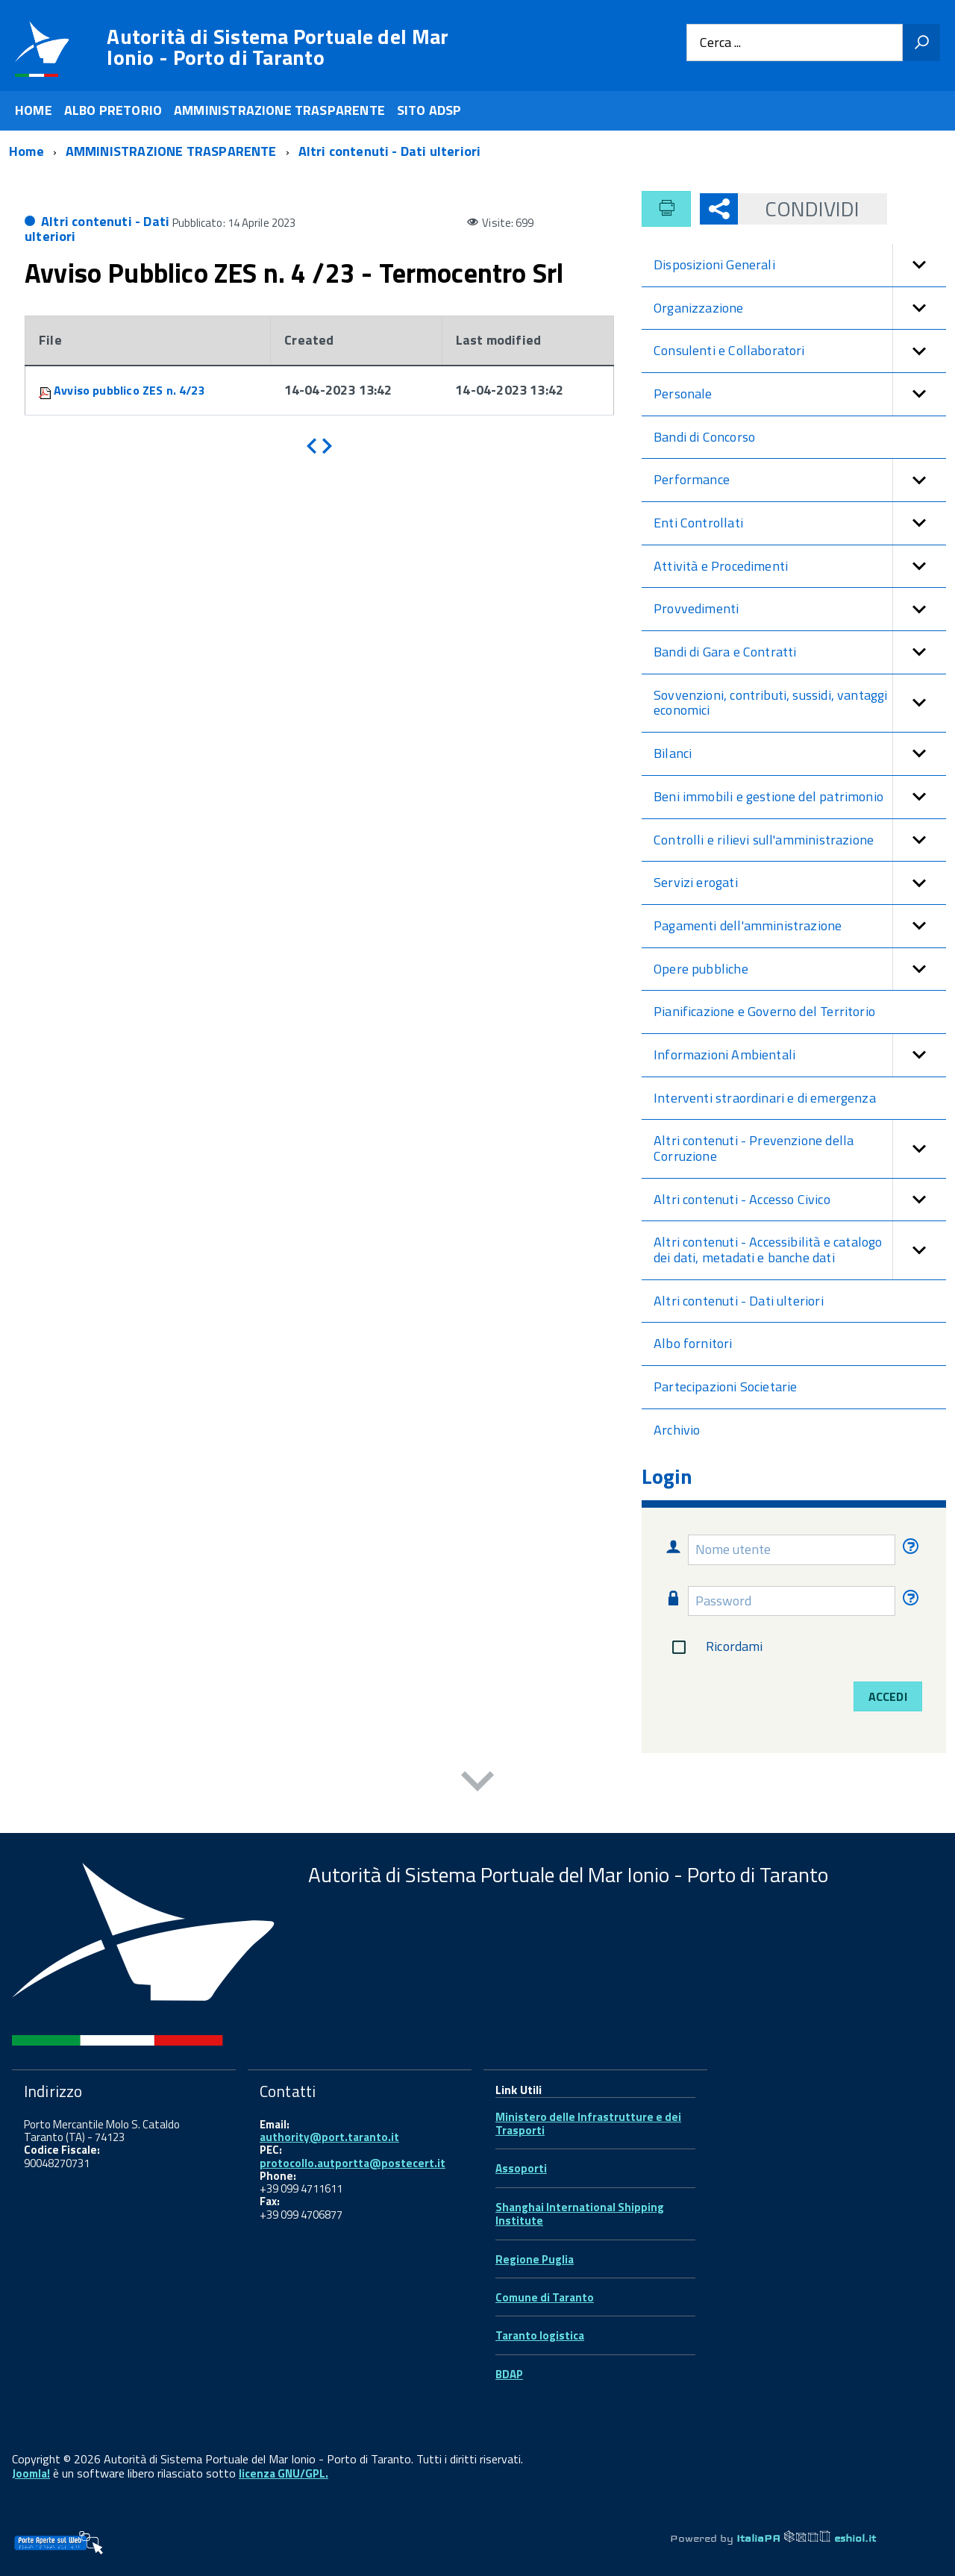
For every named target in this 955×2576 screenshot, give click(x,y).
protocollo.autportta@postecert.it (352, 2163)
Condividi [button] (799, 208)
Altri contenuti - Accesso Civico (800, 1200)
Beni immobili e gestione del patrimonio (800, 797)
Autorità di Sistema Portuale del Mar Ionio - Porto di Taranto (277, 47)
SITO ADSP (429, 110)
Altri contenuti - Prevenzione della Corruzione (800, 1148)
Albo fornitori (693, 1343)
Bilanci (800, 754)
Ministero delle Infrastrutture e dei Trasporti (588, 2123)
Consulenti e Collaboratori (800, 351)
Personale (800, 394)
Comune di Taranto (544, 2297)
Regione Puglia (534, 2259)
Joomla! (31, 2473)
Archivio (677, 1430)
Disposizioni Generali (800, 265)
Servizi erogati (800, 883)
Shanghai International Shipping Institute (579, 2214)
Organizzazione (800, 308)
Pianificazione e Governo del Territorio (764, 1011)
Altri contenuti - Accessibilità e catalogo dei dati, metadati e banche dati (800, 1250)
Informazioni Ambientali (800, 1055)
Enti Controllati (800, 523)
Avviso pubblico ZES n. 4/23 (129, 390)
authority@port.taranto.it (329, 2137)
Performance (800, 480)
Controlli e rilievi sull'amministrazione (800, 840)
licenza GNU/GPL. (283, 2473)
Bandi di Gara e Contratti (800, 652)
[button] (919, 265)
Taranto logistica (539, 2335)
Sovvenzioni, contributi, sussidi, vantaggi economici (800, 703)
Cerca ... (720, 43)
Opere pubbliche (800, 969)
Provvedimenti (800, 609)
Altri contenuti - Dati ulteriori (97, 229)
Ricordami (714, 1647)
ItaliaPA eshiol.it (806, 2538)
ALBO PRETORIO (113, 110)
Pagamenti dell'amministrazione (800, 926)
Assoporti (521, 2168)
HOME (33, 110)
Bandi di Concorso (704, 437)
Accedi (887, 1696)
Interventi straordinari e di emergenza (765, 1098)
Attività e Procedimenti (800, 566)
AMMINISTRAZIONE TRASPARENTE (279, 110)
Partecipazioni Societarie (726, 1386)
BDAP (509, 2374)
